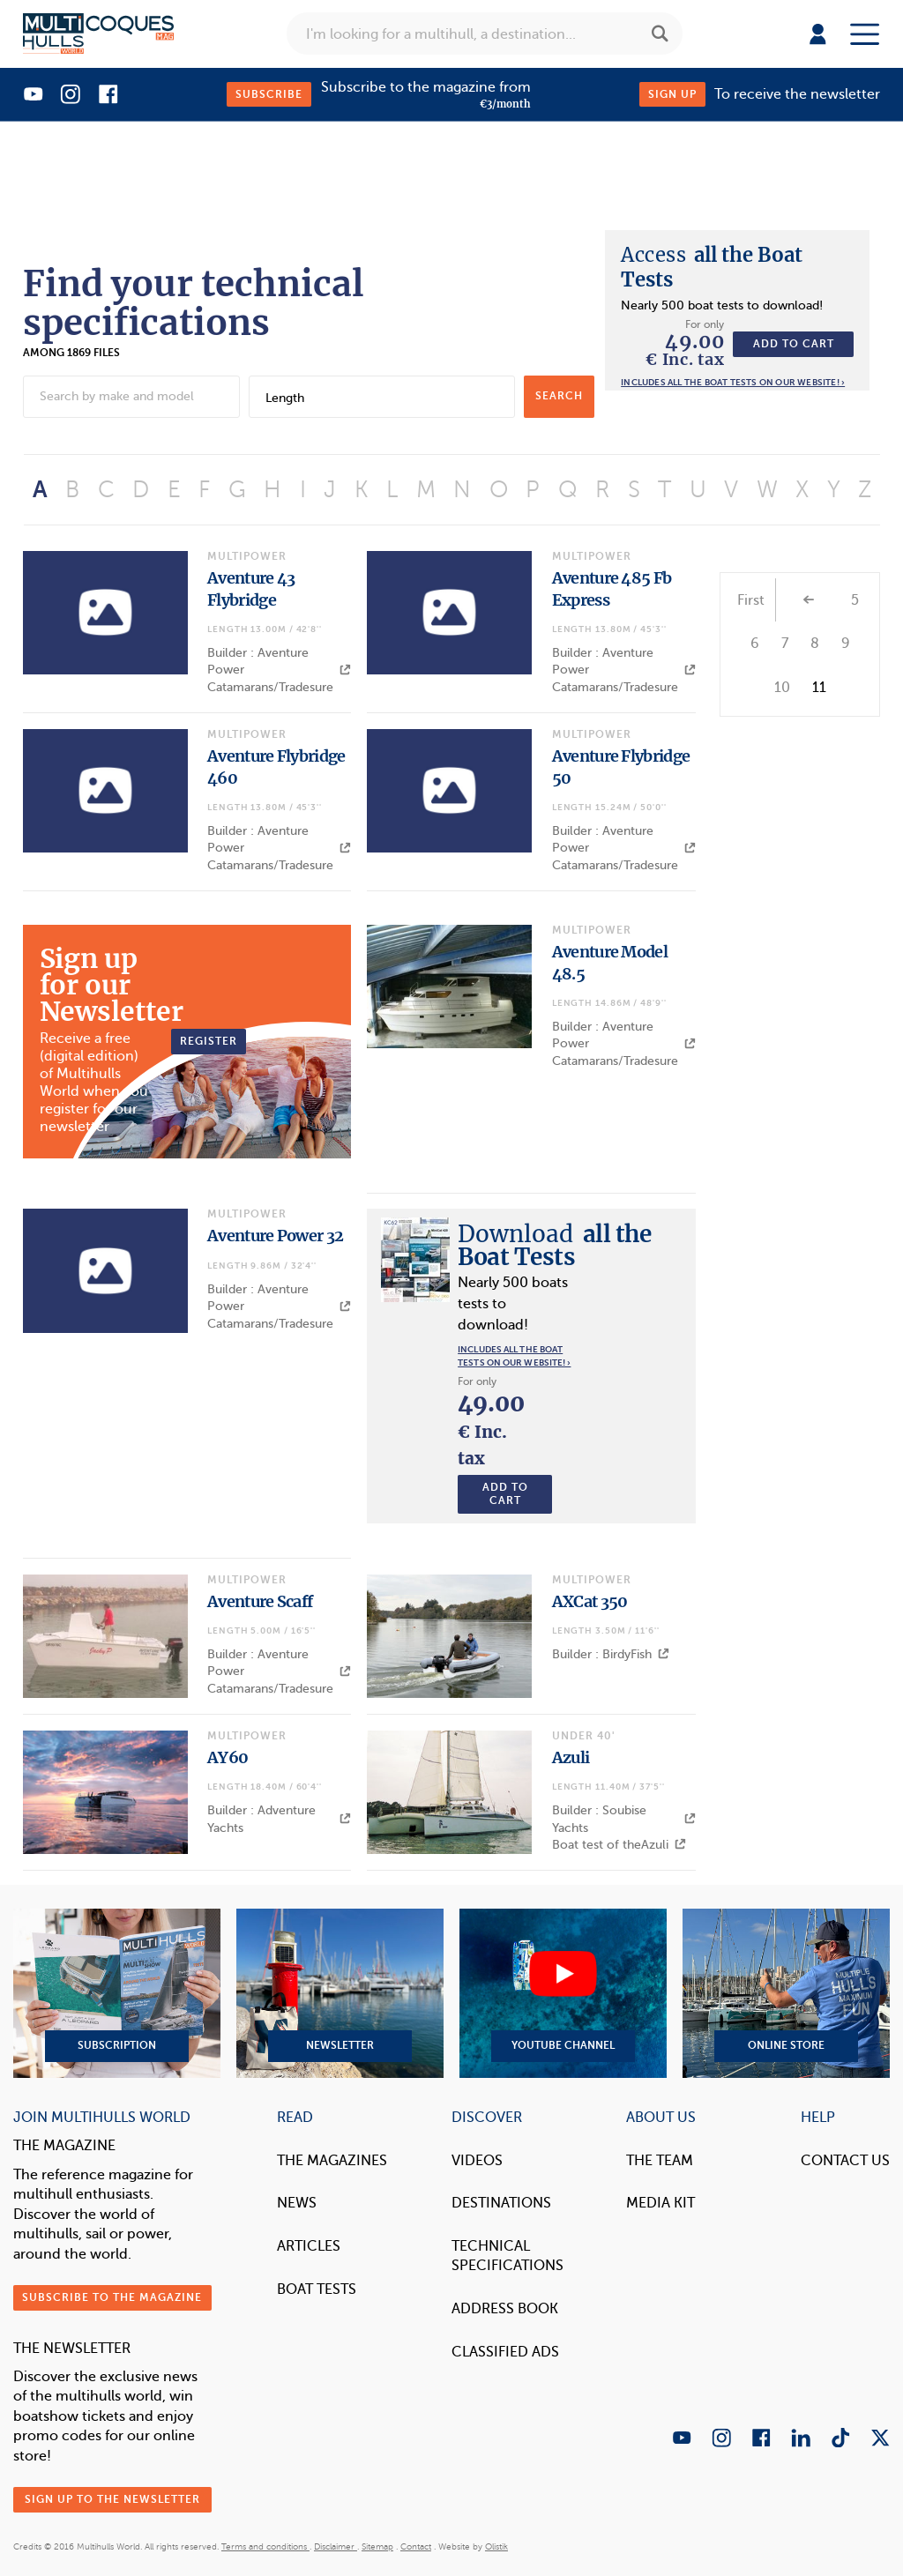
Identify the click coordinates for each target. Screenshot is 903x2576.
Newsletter (340, 1993)
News (297, 2202)
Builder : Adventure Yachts (279, 1819)
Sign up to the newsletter (112, 2499)
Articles (308, 2245)
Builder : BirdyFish (610, 1654)
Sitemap (377, 2546)
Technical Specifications (507, 2255)
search (559, 396)
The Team (659, 2160)
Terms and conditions (265, 2546)
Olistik (496, 2546)
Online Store (786, 1993)
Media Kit (660, 2202)
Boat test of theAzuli (619, 1844)
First (751, 600)
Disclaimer (335, 2546)
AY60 (227, 1757)
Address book (505, 2308)
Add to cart (793, 344)
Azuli (571, 1757)
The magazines (332, 2160)
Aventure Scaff (259, 1601)
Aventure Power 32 (275, 1235)
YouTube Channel (563, 1993)
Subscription (116, 1993)
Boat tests (316, 2289)
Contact (415, 2546)
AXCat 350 (590, 1601)
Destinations (501, 2202)
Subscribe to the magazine (112, 2297)
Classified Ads (505, 2351)
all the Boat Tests (554, 1245)
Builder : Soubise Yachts (624, 1819)
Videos (477, 2160)
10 (782, 688)
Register (208, 1041)
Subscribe (268, 94)
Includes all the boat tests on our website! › (733, 382)
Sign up (672, 94)
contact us (845, 2160)
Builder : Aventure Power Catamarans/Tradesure (279, 670)
